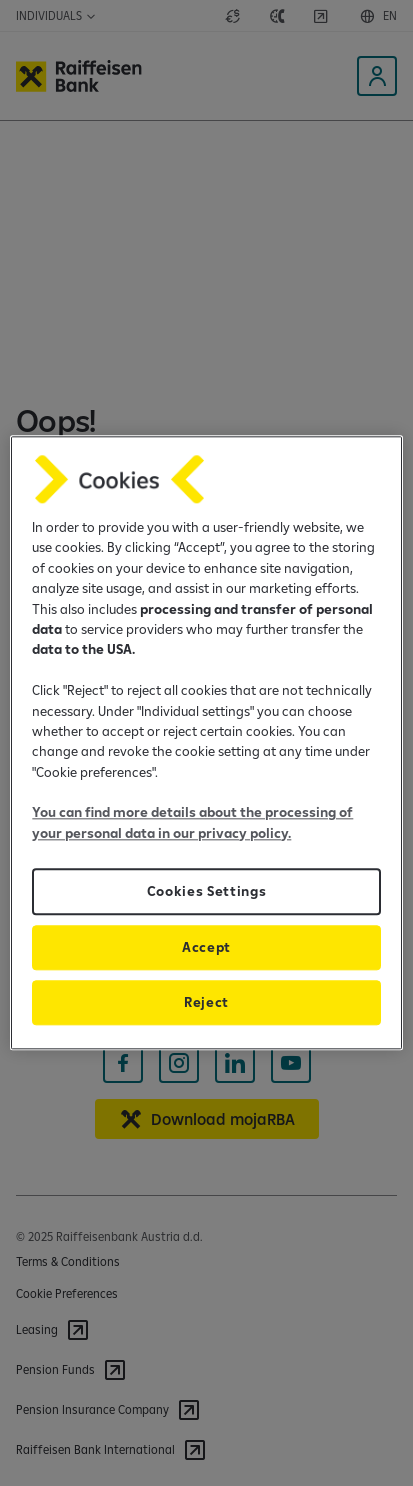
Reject (206, 1003)
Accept (206, 948)
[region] (206, 742)
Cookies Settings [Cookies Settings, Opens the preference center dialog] (207, 892)
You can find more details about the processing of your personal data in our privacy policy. (192, 823)
